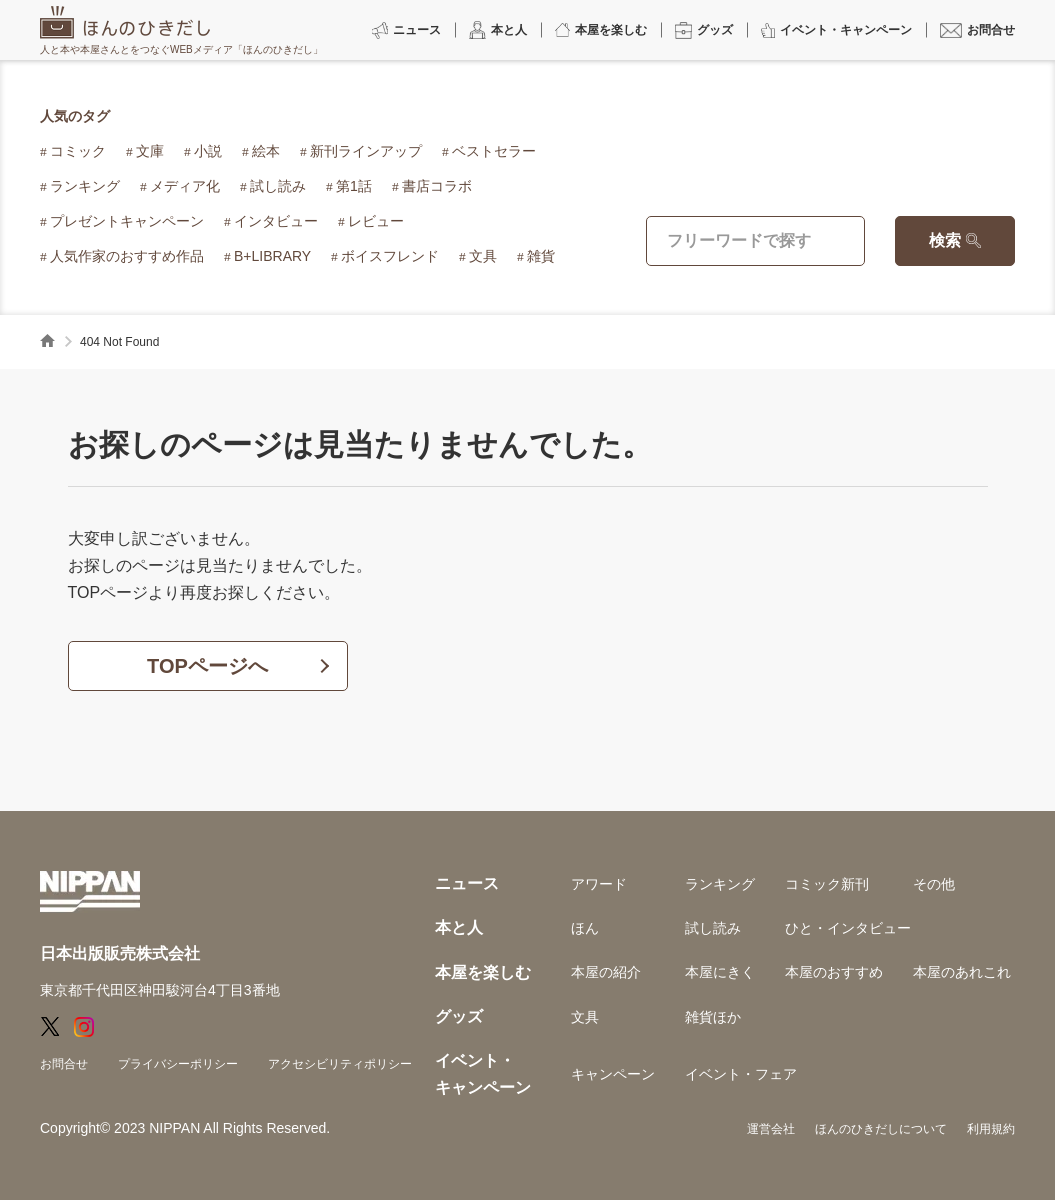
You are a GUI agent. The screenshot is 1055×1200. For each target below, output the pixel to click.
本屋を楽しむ (483, 972)
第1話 (354, 186)
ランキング (85, 186)
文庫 (150, 151)
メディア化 (185, 186)
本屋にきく (720, 972)
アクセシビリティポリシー (340, 1064)
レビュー (376, 221)
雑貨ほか (713, 1017)
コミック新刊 (827, 884)
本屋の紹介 (606, 972)
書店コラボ (437, 186)
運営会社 (771, 1129)
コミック (78, 151)
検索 (945, 240)
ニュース (467, 883)
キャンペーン (613, 1074)
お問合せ (64, 1064)
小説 (208, 151)
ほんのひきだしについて (881, 1129)
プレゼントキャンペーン (127, 221)
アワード (599, 884)
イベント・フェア (741, 1074)
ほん (585, 928)
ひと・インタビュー (848, 928)
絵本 (266, 151)
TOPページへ (207, 666)
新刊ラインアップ (366, 151)
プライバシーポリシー (178, 1064)
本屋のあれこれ (962, 972)
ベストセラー (494, 151)
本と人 (459, 927)
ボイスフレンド (390, 256)
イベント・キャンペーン (483, 1073)
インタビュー (276, 221)
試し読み (278, 186)
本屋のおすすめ (834, 972)
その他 (934, 884)
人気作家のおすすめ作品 (127, 256)
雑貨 (541, 256)
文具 (483, 256)
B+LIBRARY (272, 256)
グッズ (459, 1016)
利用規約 (991, 1129)
